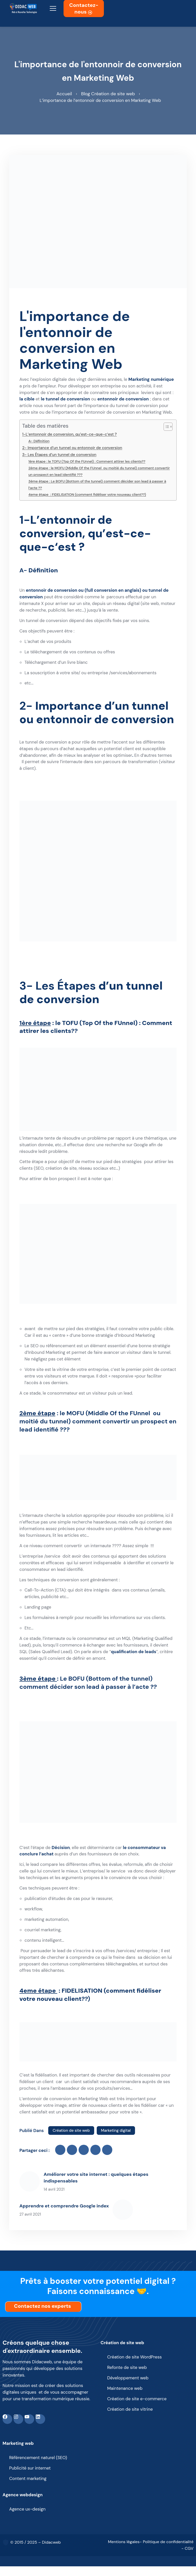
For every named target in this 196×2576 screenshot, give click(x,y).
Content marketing (28, 2487)
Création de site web (113, 94)
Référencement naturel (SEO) (38, 2467)
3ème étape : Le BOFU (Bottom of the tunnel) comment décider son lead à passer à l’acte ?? (97, 484)
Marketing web (18, 2452)
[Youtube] (29, 2428)
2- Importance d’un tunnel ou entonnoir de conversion (72, 448)
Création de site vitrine (130, 2418)
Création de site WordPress (134, 2366)
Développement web (128, 2387)
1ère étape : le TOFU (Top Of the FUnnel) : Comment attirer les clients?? (86, 461)
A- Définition (39, 441)
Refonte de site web (127, 2376)
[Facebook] (7, 2428)
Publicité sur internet (30, 2477)
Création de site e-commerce (137, 2408)
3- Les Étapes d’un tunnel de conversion (59, 454)
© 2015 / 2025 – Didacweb (35, 2551)
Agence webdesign (23, 2504)
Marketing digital (116, 2139)
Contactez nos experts (44, 2315)
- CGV (187, 2558)
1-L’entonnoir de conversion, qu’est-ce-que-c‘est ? (69, 434)
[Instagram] (18, 2428)
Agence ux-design (27, 2518)
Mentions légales (124, 2551)
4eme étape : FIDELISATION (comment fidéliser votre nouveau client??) (87, 494)
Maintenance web (125, 2397)
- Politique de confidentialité (166, 2551)
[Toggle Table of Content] (165, 427)
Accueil (64, 94)
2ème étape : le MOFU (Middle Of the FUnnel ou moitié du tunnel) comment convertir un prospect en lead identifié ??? (99, 471)
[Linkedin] (40, 2428)
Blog (85, 94)
